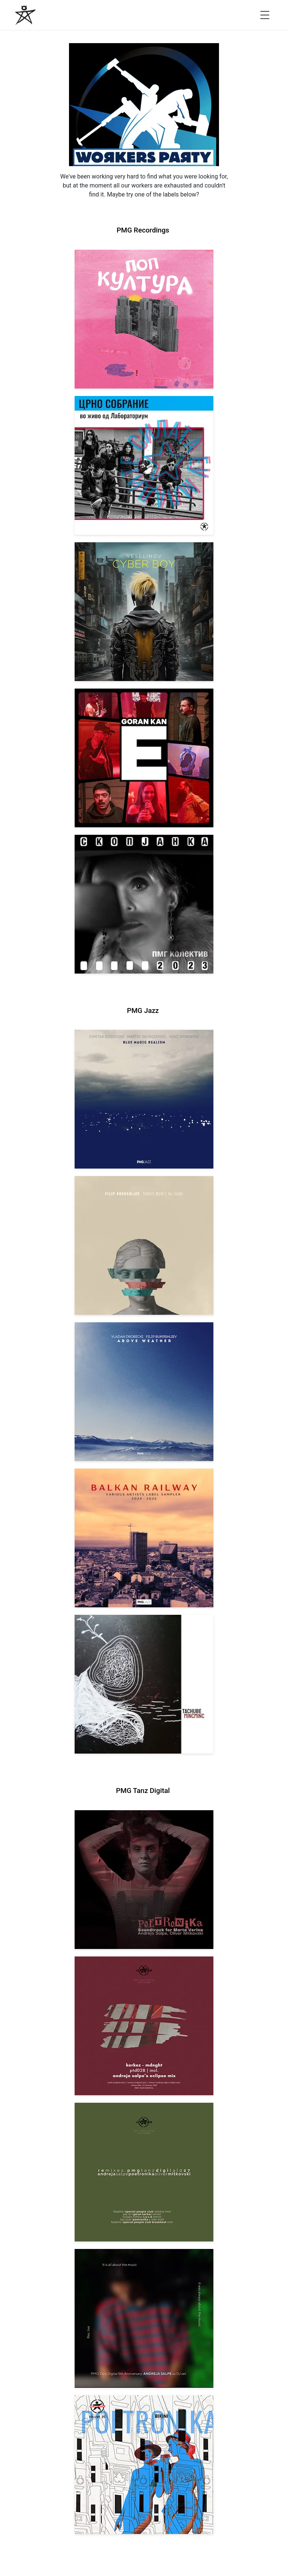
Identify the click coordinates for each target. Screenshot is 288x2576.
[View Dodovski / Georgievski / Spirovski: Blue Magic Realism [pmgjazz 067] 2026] (144, 1099)
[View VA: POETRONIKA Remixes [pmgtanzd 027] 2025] (144, 2172)
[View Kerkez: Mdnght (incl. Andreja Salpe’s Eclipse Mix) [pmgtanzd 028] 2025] (144, 2025)
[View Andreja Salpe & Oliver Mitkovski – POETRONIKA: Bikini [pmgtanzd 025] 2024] (144, 2464)
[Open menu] (264, 15)
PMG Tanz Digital (143, 1791)
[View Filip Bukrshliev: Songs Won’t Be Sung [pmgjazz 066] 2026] (144, 1245)
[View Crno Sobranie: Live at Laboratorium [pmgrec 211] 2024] (144, 465)
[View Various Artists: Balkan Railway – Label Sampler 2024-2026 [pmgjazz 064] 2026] (144, 1538)
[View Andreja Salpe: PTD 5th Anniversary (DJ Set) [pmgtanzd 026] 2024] (144, 2318)
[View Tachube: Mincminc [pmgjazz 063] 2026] (144, 1684)
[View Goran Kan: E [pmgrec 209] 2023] (144, 758)
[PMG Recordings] (25, 15)
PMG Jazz (143, 1011)
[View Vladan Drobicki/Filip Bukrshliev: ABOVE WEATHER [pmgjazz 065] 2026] (144, 1391)
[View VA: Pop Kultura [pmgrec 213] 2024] (144, 319)
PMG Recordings (143, 230)
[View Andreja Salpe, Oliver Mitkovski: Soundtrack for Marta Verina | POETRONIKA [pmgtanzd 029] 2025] (144, 1879)
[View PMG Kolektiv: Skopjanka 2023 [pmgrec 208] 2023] (144, 904)
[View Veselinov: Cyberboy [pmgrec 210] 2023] (144, 611)
